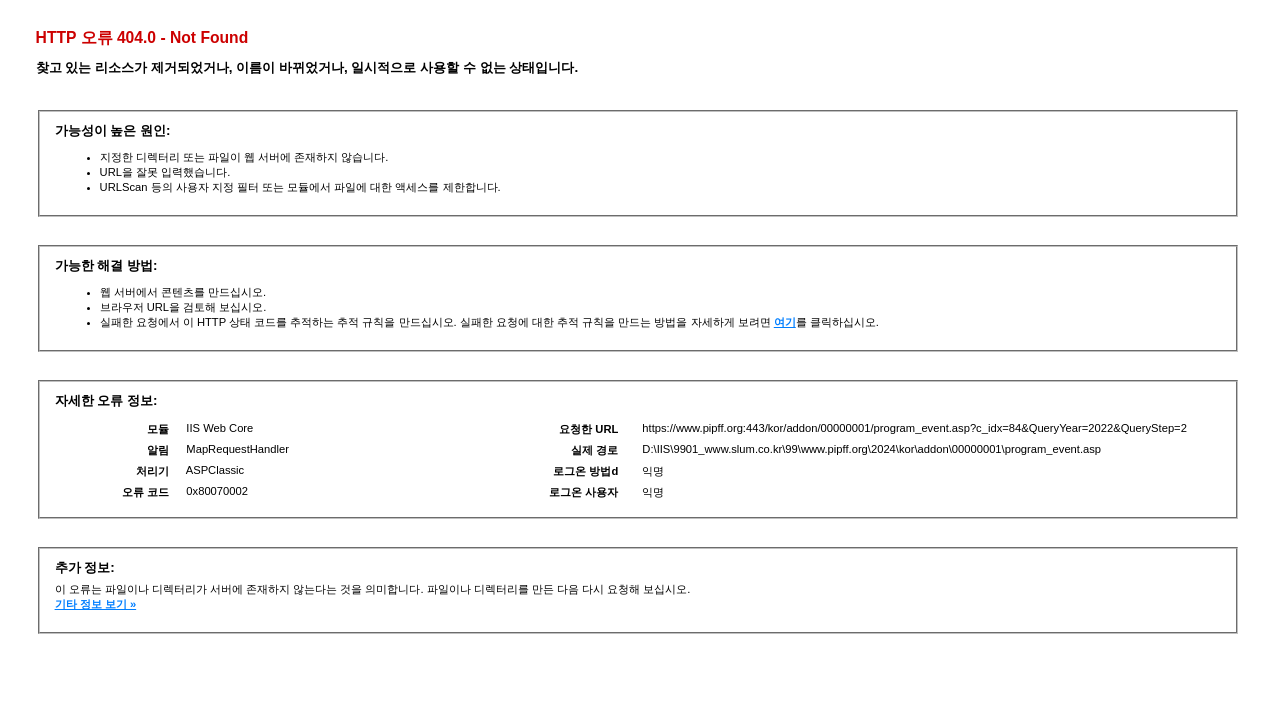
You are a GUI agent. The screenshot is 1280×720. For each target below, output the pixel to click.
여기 (785, 322)
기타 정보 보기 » (96, 604)
